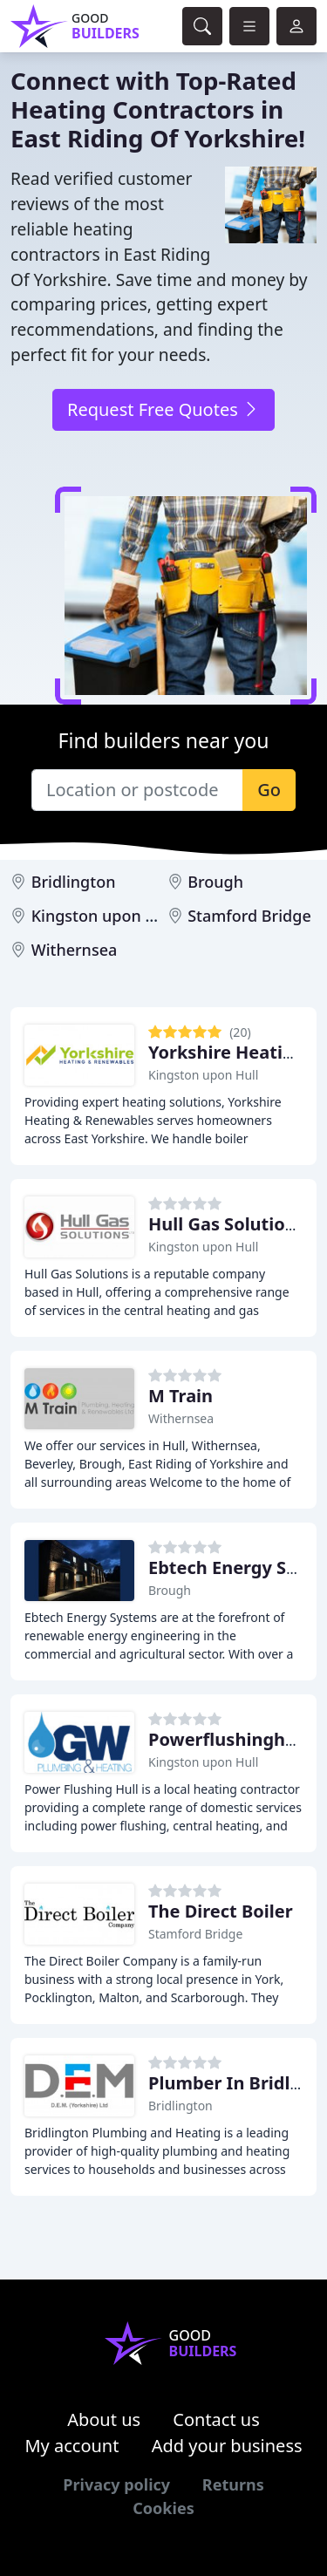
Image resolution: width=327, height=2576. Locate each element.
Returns (233, 2484)
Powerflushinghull (227, 1739)
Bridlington (73, 881)
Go (269, 789)
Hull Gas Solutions (226, 1224)
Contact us (216, 2419)
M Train (180, 1395)
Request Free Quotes (163, 409)
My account (71, 2445)
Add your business (227, 2445)
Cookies (163, 2508)
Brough (215, 881)
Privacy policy (116, 2484)
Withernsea (74, 949)
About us (103, 2419)
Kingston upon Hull (103, 915)
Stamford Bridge (249, 915)
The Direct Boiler (220, 1911)
